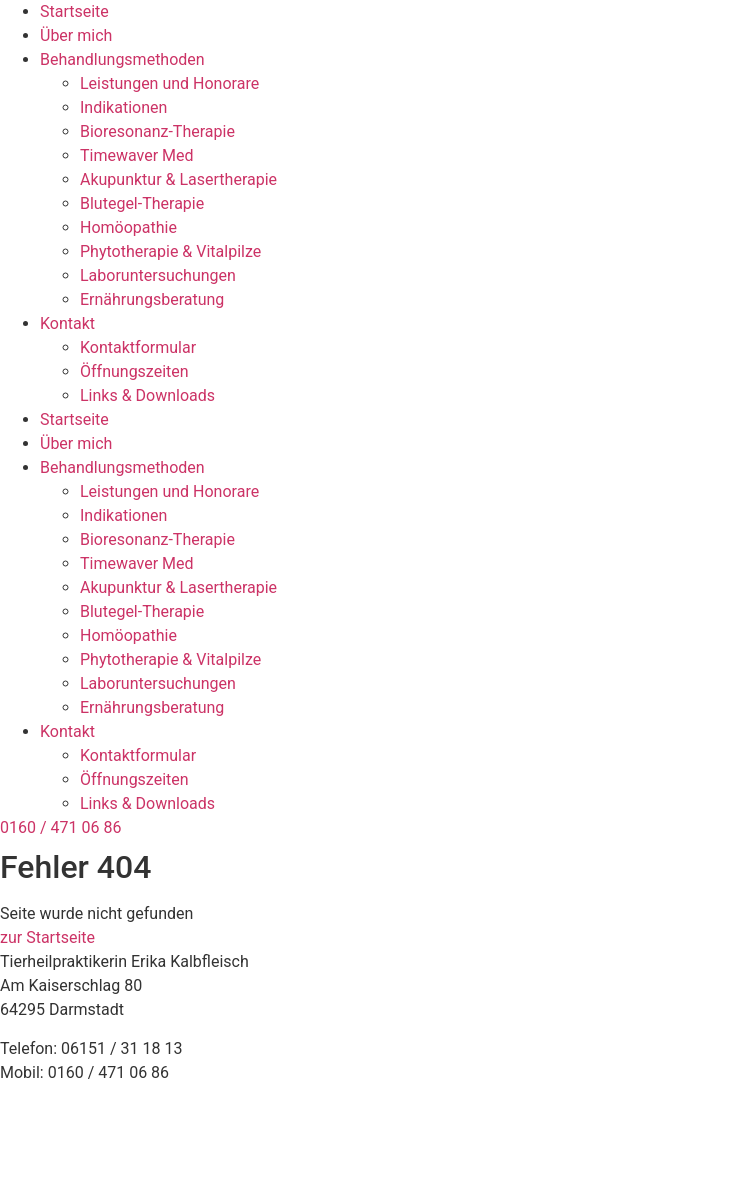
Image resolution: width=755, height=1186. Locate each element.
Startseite (74, 11)
